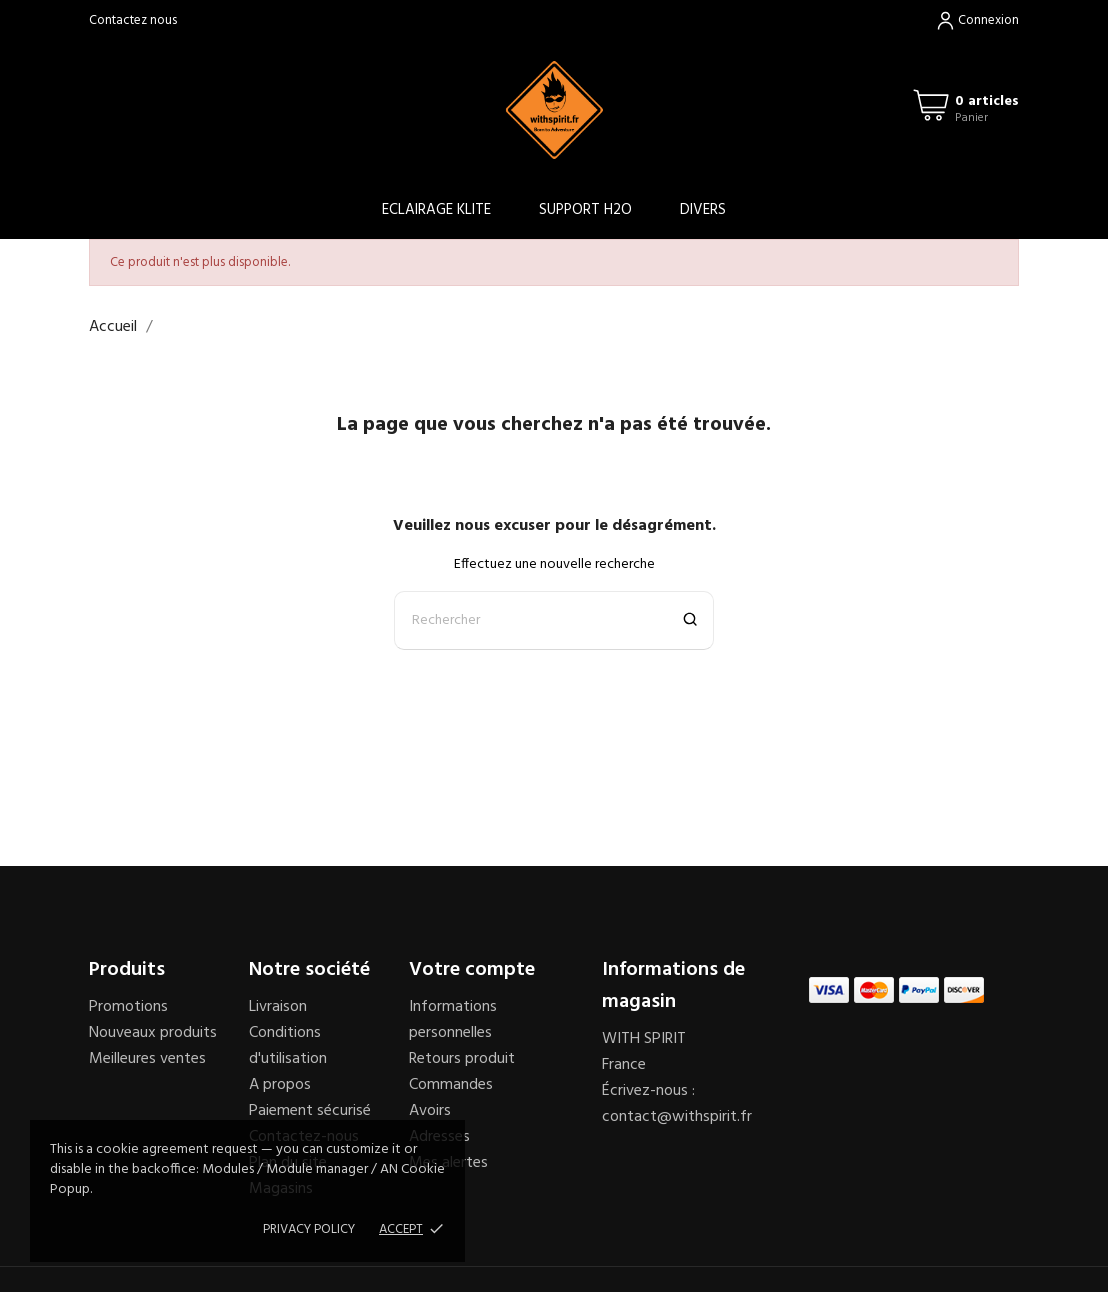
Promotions (128, 1007)
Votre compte (472, 970)
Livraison (278, 1007)
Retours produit (462, 1059)
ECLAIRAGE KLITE (436, 210)
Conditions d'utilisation (288, 1046)
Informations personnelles (453, 1020)
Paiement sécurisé (310, 1111)
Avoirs (430, 1111)
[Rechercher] (554, 620)
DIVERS (703, 210)
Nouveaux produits (153, 1033)
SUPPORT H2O (585, 210)
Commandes (451, 1085)
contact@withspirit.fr (677, 1117)
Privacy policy (309, 1229)
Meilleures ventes (147, 1059)
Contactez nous (133, 20)
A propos (280, 1085)
